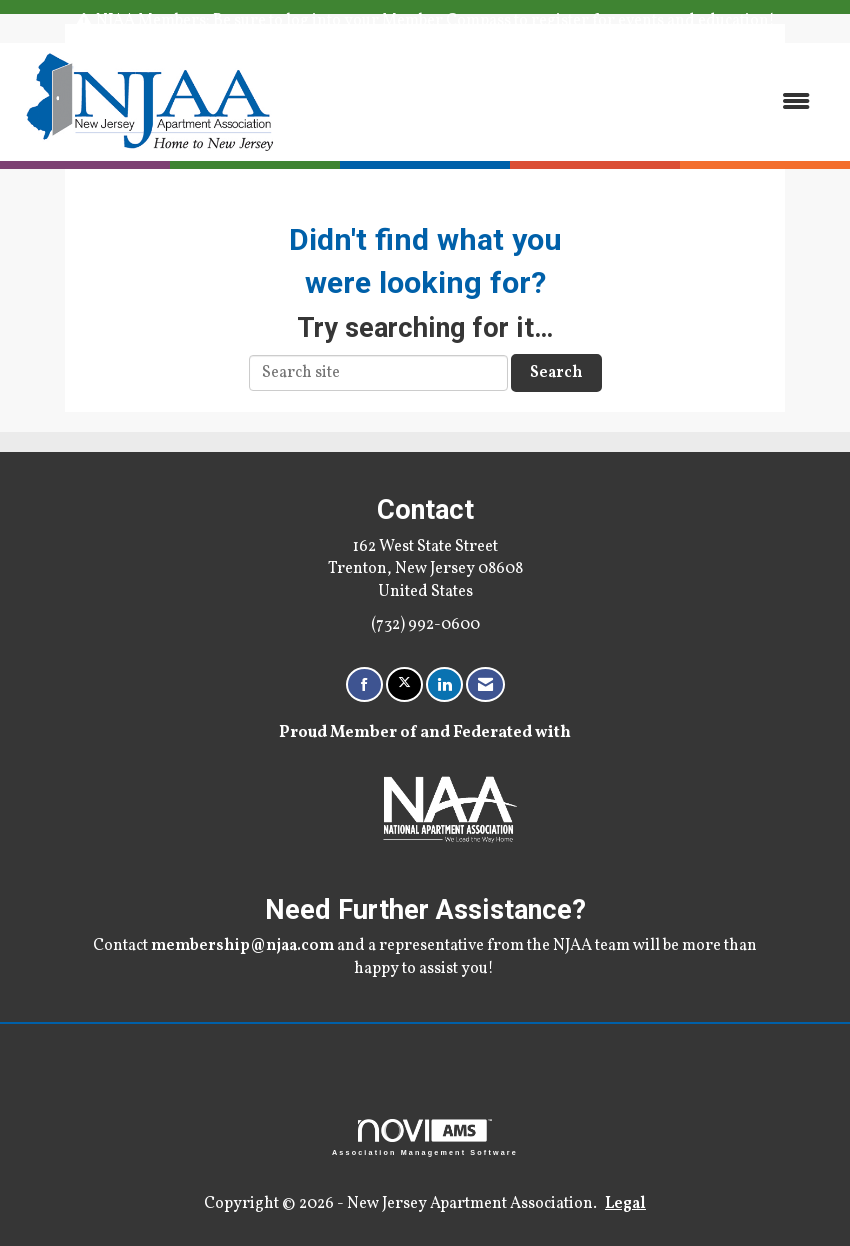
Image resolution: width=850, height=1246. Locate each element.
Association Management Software (425, 1137)
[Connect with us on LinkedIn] (444, 684)
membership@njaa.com (242, 946)
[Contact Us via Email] (485, 684)
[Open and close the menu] (557, 101)
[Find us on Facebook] (364, 684)
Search (556, 373)
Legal (625, 1204)
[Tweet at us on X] (404, 684)
